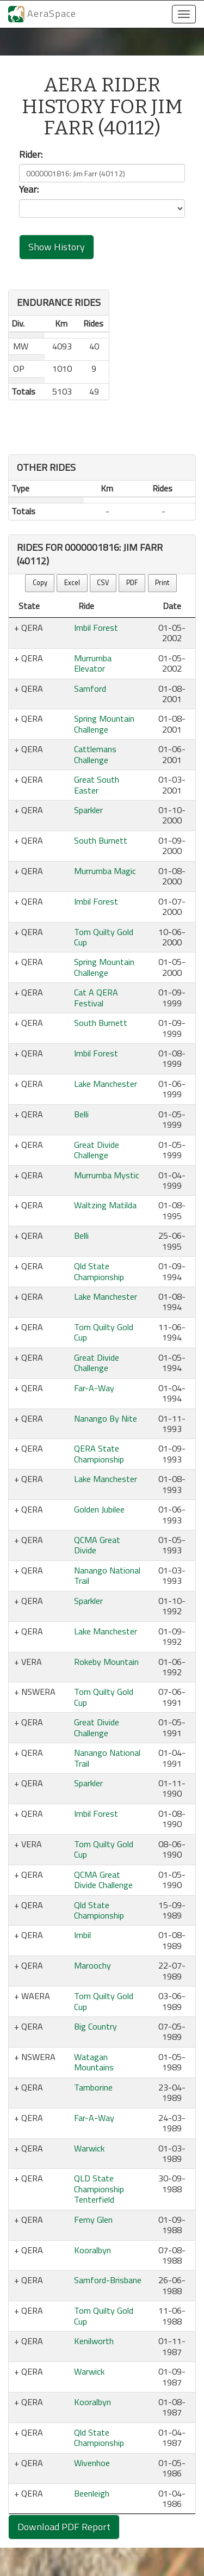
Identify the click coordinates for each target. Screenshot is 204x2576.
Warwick (89, 2148)
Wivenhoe (92, 2462)
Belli (81, 1114)
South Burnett (100, 840)
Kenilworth (94, 2340)
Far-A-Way (94, 1387)
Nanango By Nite (105, 1418)
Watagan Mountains (94, 2062)
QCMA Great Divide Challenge (103, 1879)
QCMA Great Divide (97, 1545)
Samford (90, 688)
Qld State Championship (99, 1271)
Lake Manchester (105, 1083)
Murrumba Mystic (106, 1175)
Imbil (82, 1934)
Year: (29, 189)
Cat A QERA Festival (96, 997)
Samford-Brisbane (107, 2279)
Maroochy (92, 1965)
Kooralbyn (92, 2250)
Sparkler (88, 809)
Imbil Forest (96, 627)
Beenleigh (91, 2493)
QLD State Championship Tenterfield (99, 2189)
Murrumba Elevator (93, 663)
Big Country (95, 2026)
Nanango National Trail (107, 1575)
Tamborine (93, 2087)
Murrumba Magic (105, 870)
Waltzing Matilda (105, 1205)
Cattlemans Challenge (95, 754)
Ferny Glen (93, 2219)
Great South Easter (96, 784)
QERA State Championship (99, 1453)
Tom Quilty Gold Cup (103, 937)
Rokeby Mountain (106, 1661)
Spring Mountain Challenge (104, 723)
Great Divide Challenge (96, 1149)
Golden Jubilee (99, 1509)
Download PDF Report (63, 2526)
